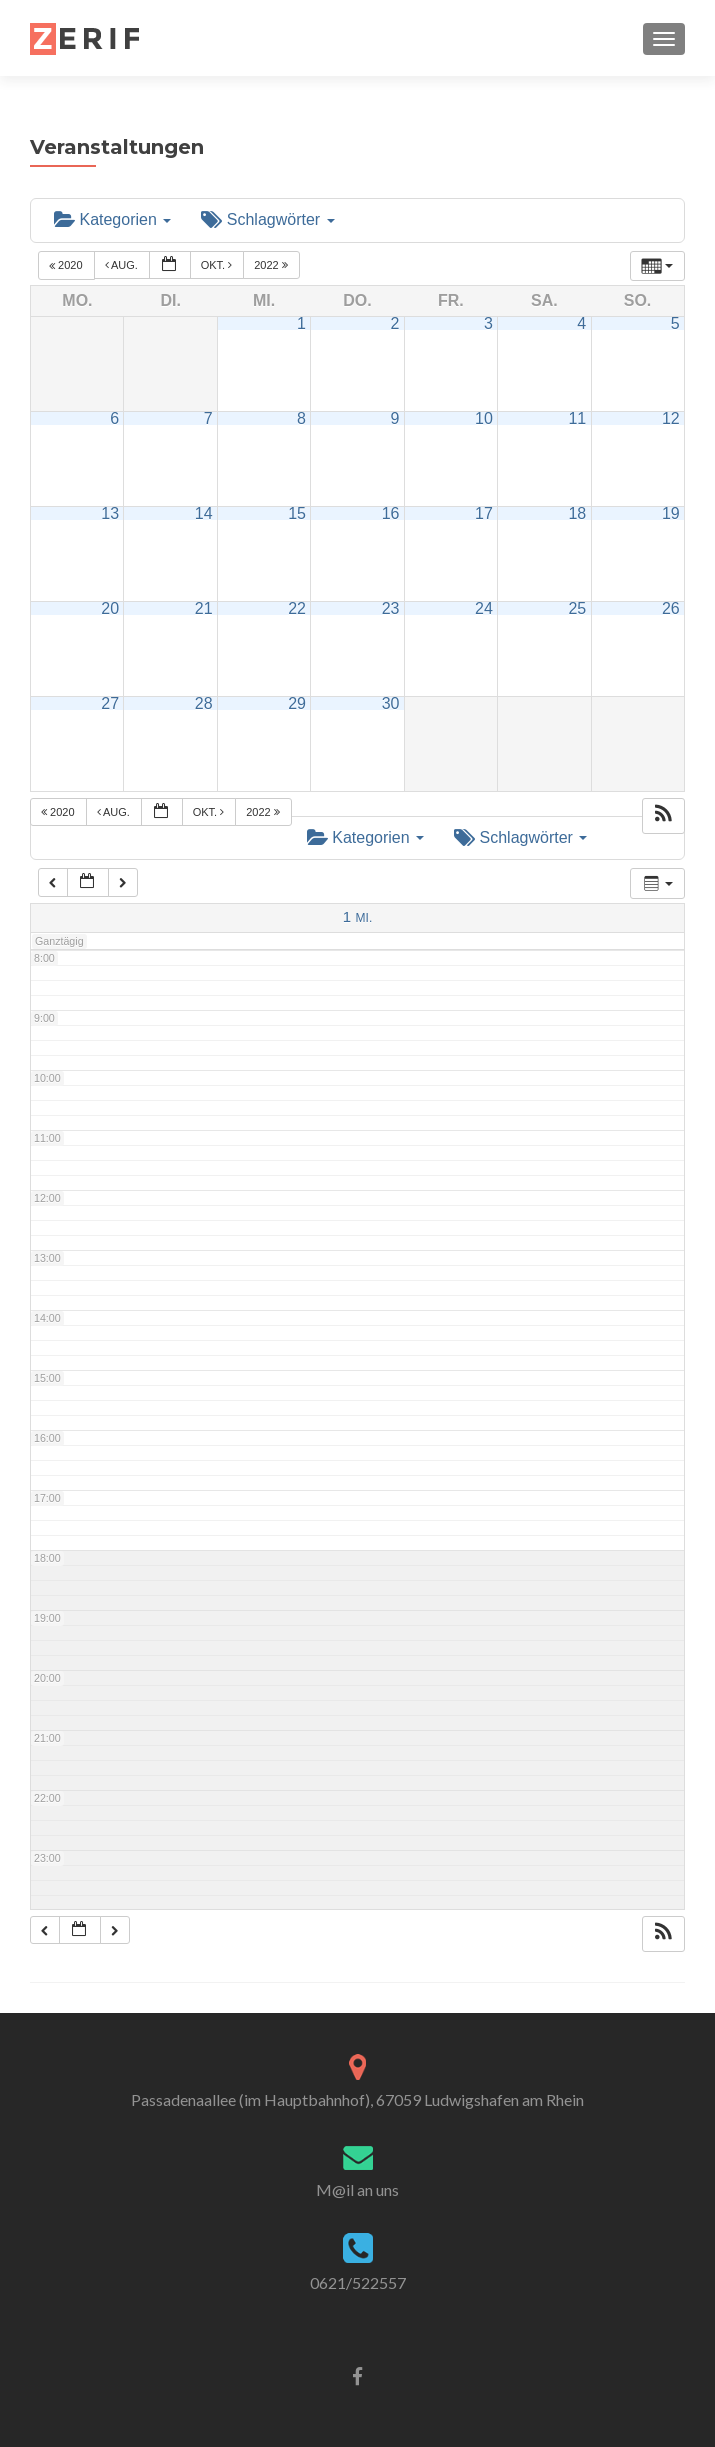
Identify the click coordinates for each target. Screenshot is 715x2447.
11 (577, 418)
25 (577, 608)
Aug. (123, 265)
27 (110, 703)
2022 (272, 265)
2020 (67, 265)
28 (204, 703)
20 (110, 608)
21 (204, 608)
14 (204, 513)
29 (297, 703)
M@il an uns (357, 2189)
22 (297, 608)
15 (297, 513)
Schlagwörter (267, 219)
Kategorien (112, 219)
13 (110, 513)
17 (484, 513)
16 (391, 513)
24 (484, 608)
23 (391, 608)
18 (577, 513)
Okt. (218, 265)
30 (391, 703)
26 (671, 608)
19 (671, 513)
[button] (663, 816)
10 (484, 418)
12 (671, 418)
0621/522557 (358, 2282)
